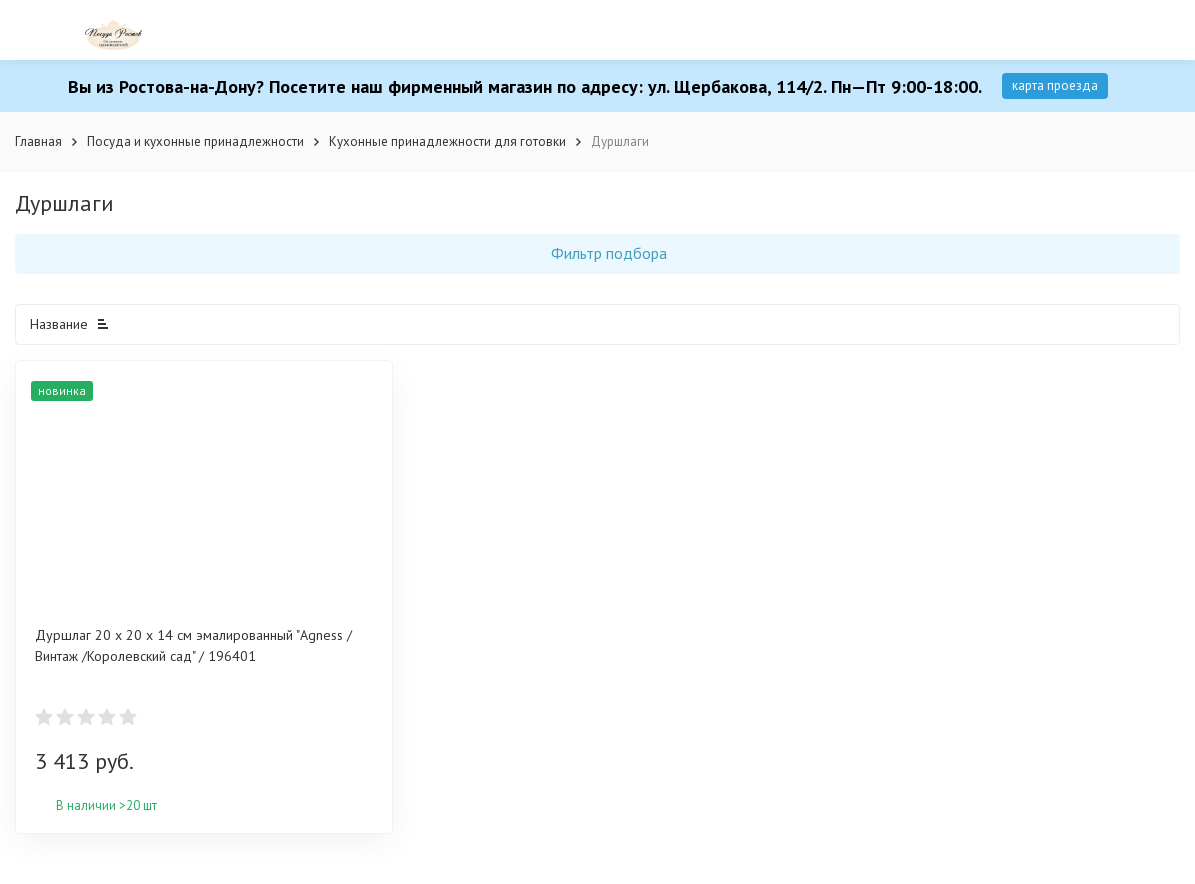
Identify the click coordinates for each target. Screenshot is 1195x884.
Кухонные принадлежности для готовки (447, 141)
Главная (38, 141)
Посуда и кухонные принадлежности (195, 141)
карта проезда (1055, 85)
